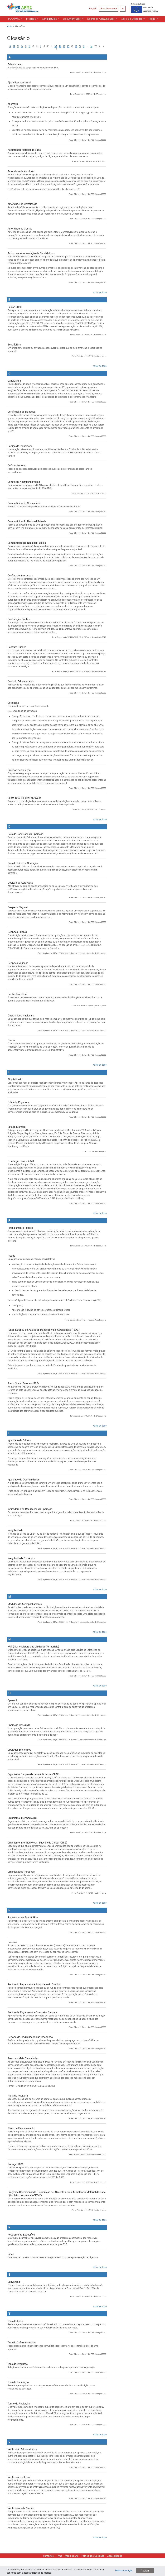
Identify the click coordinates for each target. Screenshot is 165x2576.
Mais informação (123, 2570)
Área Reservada (108, 8)
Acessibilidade (114, 2556)
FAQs (59, 2556)
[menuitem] (15, 19)
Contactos (48, 2556)
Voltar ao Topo (100, 292)
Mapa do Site (71, 2556)
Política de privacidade (93, 2556)
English (93, 8)
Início (9, 26)
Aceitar (145, 2570)
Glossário (20, 26)
